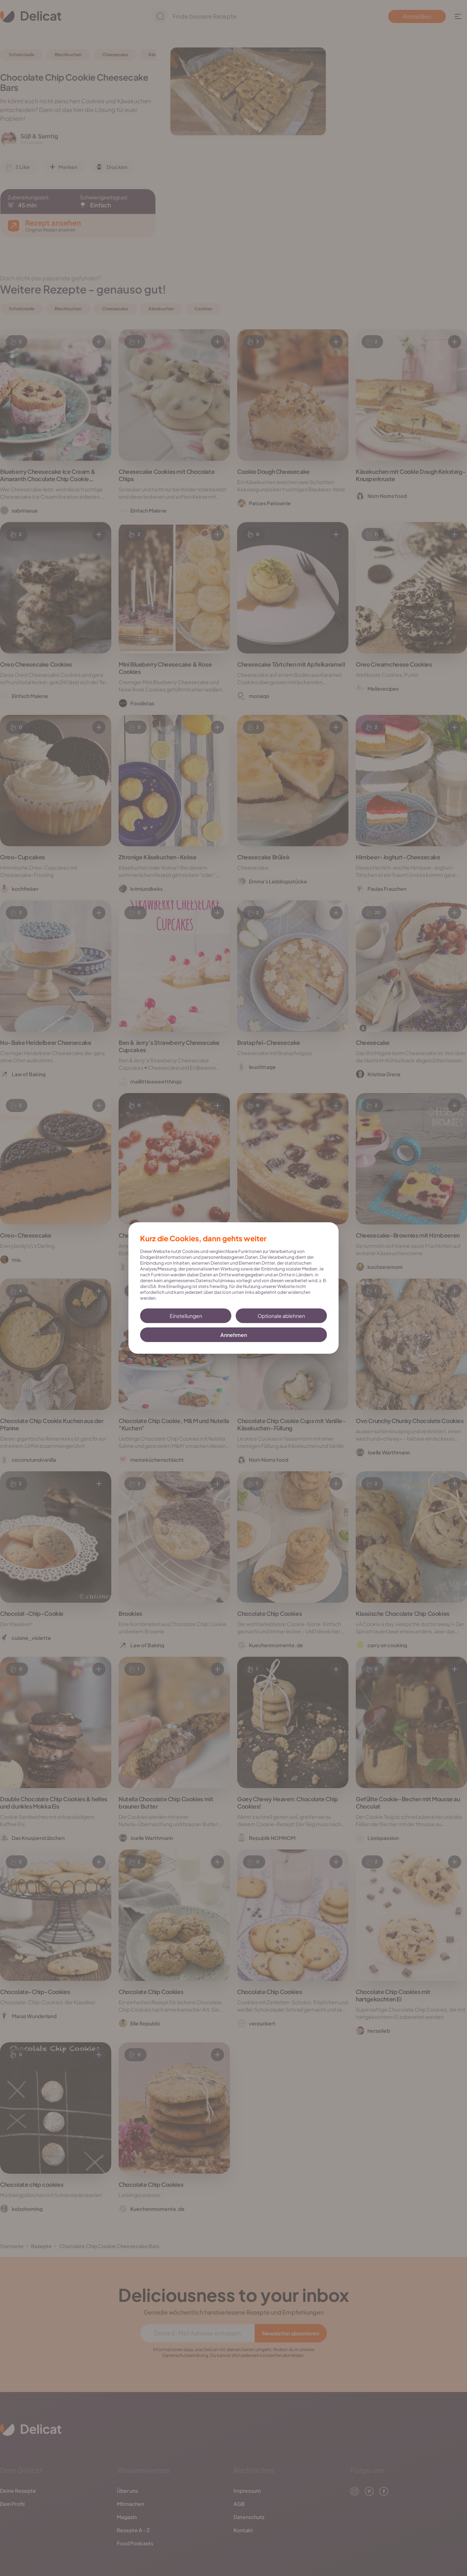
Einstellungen (186, 1315)
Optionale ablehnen (281, 1315)
